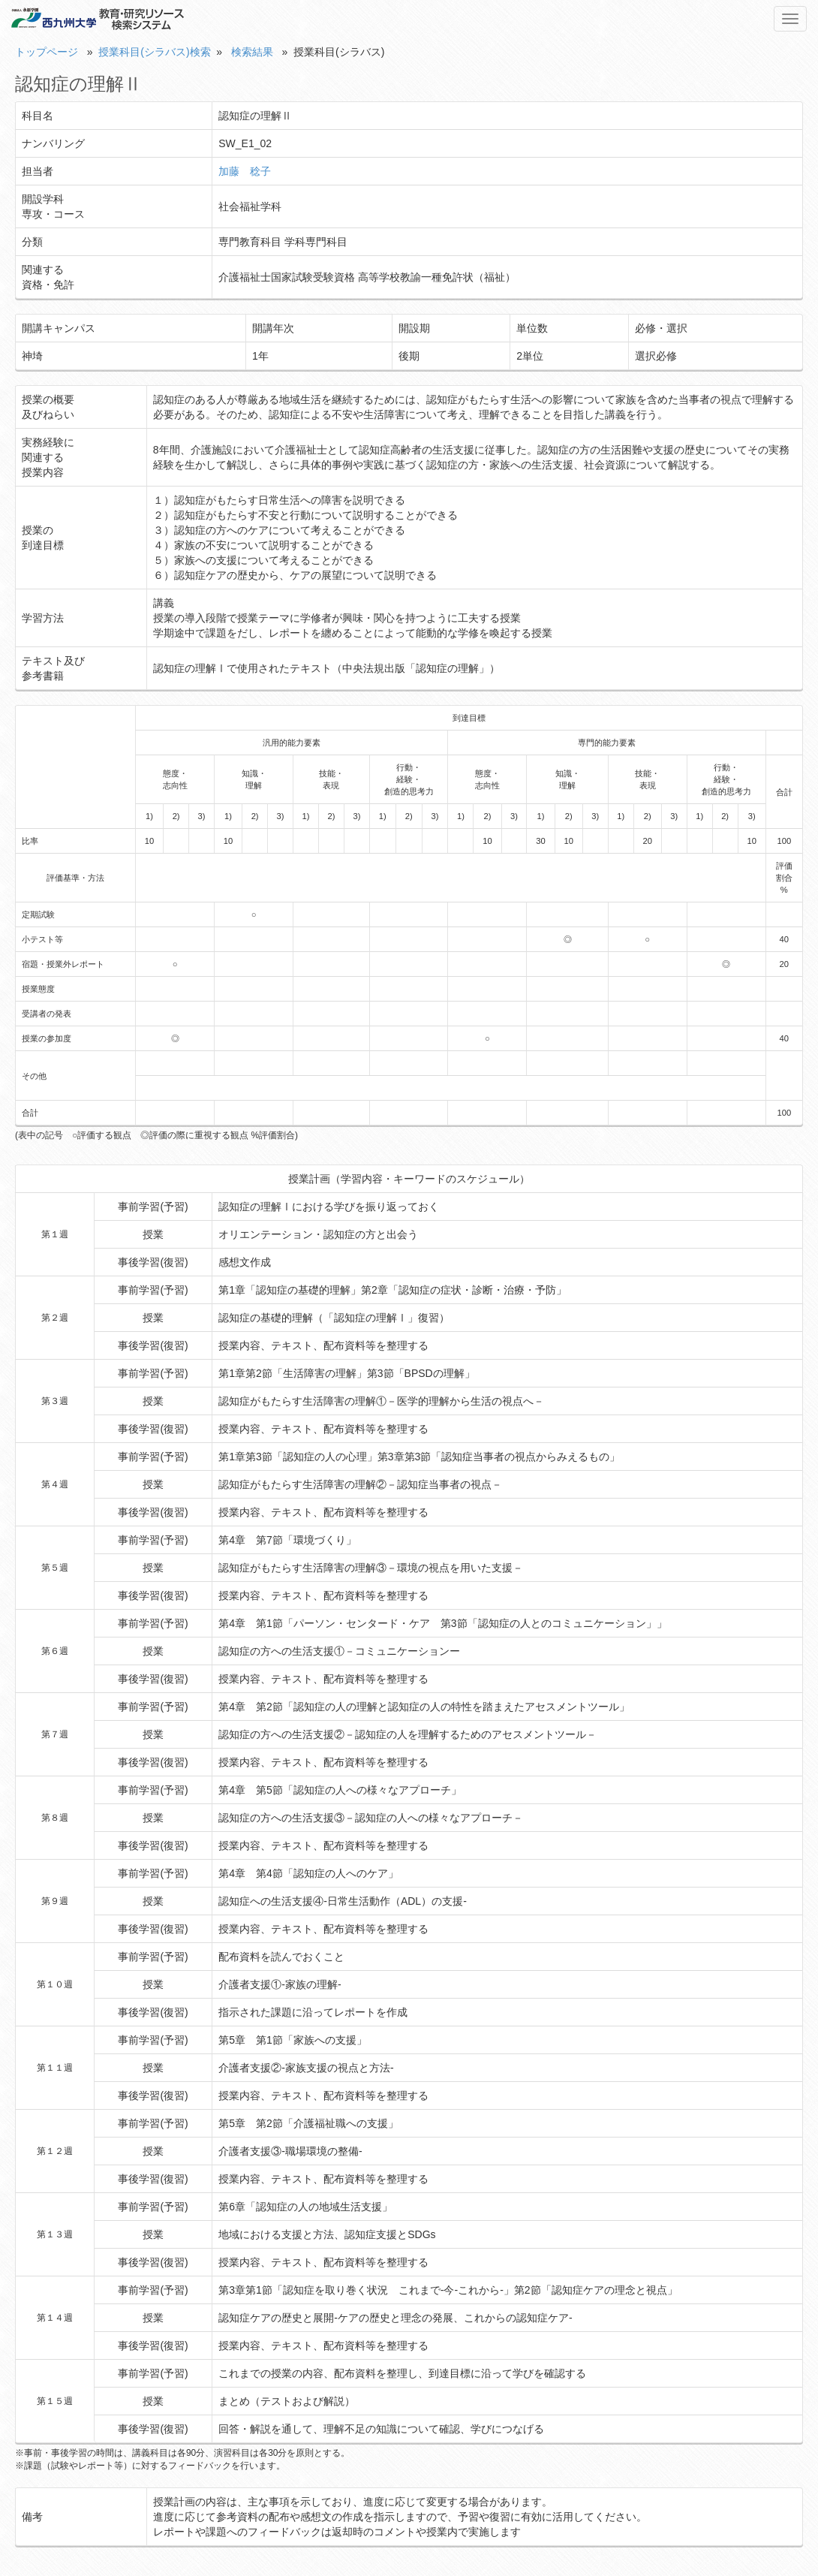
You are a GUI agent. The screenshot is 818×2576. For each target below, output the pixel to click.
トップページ (46, 52)
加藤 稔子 (244, 171)
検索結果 (252, 52)
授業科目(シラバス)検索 (154, 52)
